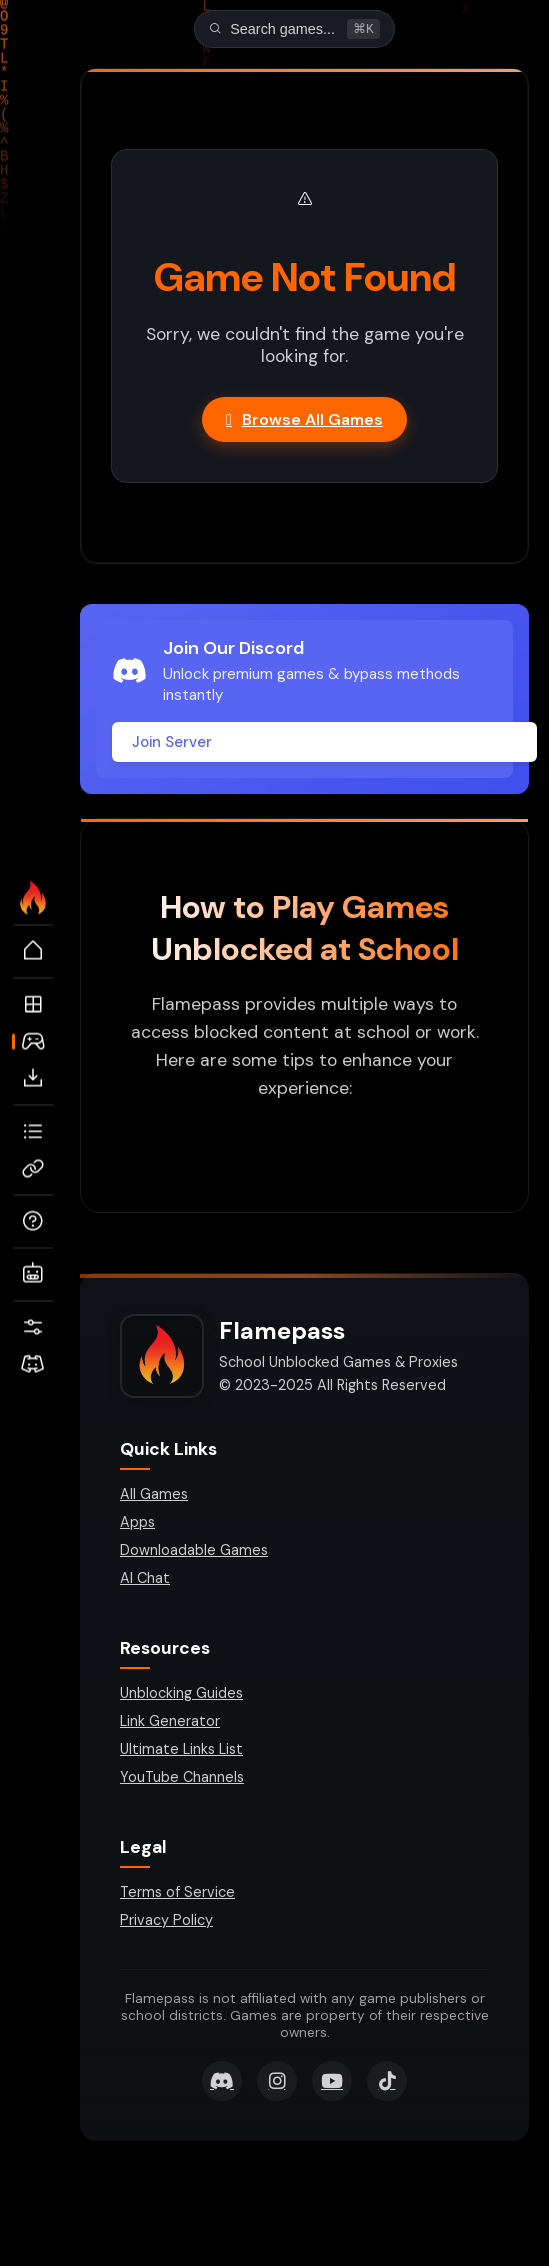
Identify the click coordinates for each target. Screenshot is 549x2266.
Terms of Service (177, 1894)
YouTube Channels (182, 1779)
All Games (154, 1496)
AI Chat (145, 1580)
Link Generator (170, 1723)
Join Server (172, 744)
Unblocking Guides (181, 1695)
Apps (137, 1524)
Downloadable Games (194, 1552)
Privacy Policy (166, 1922)
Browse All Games (304, 421)
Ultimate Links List (181, 1751)
